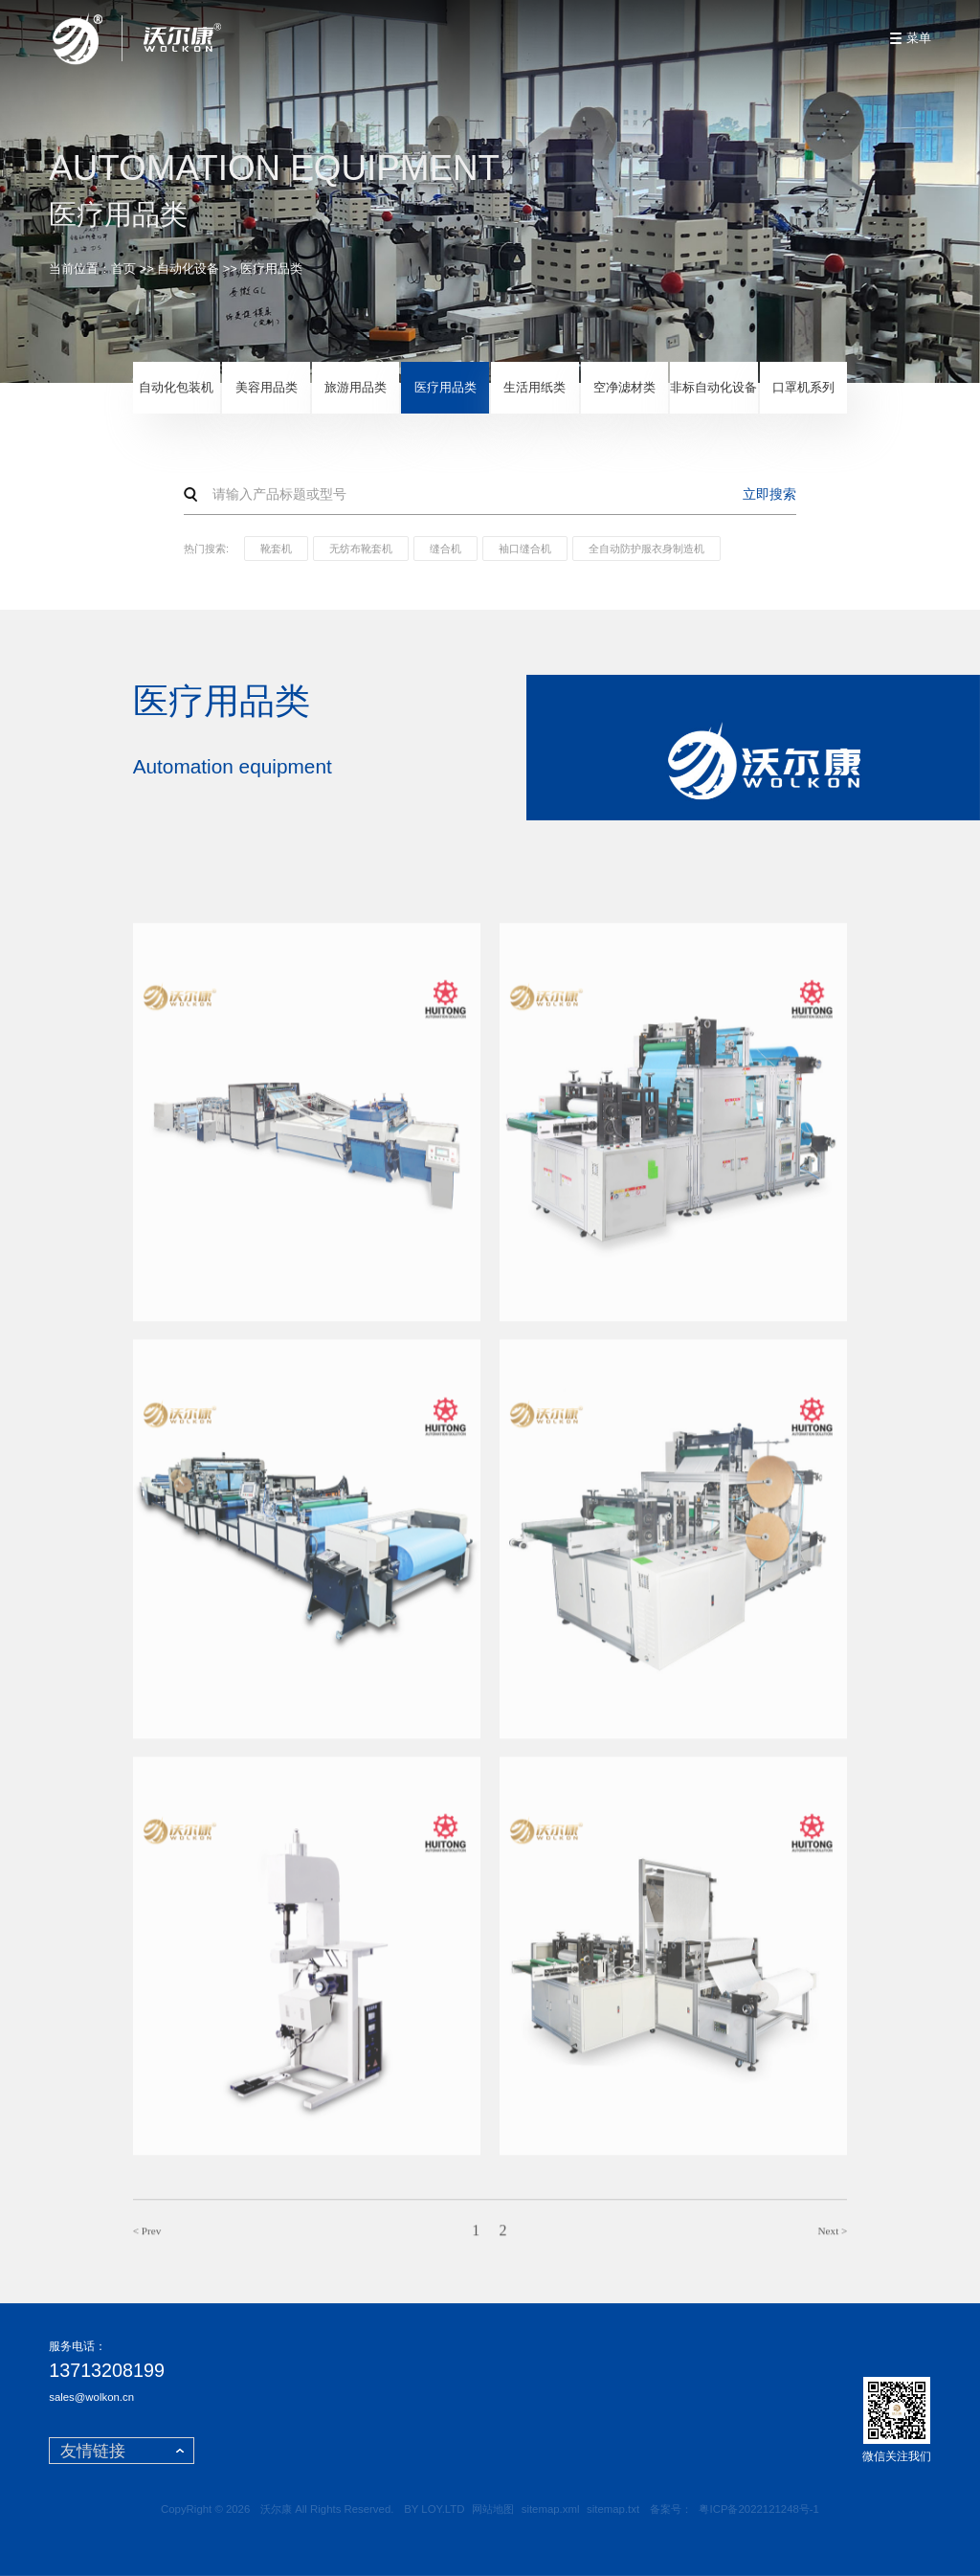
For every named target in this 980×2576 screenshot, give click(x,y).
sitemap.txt (613, 2509)
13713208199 (107, 2371)
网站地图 (493, 2509)
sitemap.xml (551, 2509)
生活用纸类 (534, 387)
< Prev (147, 2237)
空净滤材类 (624, 387)
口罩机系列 (803, 387)
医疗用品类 (271, 268)
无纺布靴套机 (360, 548)
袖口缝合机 (525, 548)
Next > (833, 2237)
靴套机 (276, 548)
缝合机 (445, 548)
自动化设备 (188, 268)
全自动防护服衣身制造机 (646, 548)
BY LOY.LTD (434, 2509)
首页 (123, 268)
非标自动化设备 (713, 387)
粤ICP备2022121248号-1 (758, 2509)
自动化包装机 (176, 387)
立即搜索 (769, 494)
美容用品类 (266, 387)
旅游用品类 (355, 387)
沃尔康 (276, 2509)
